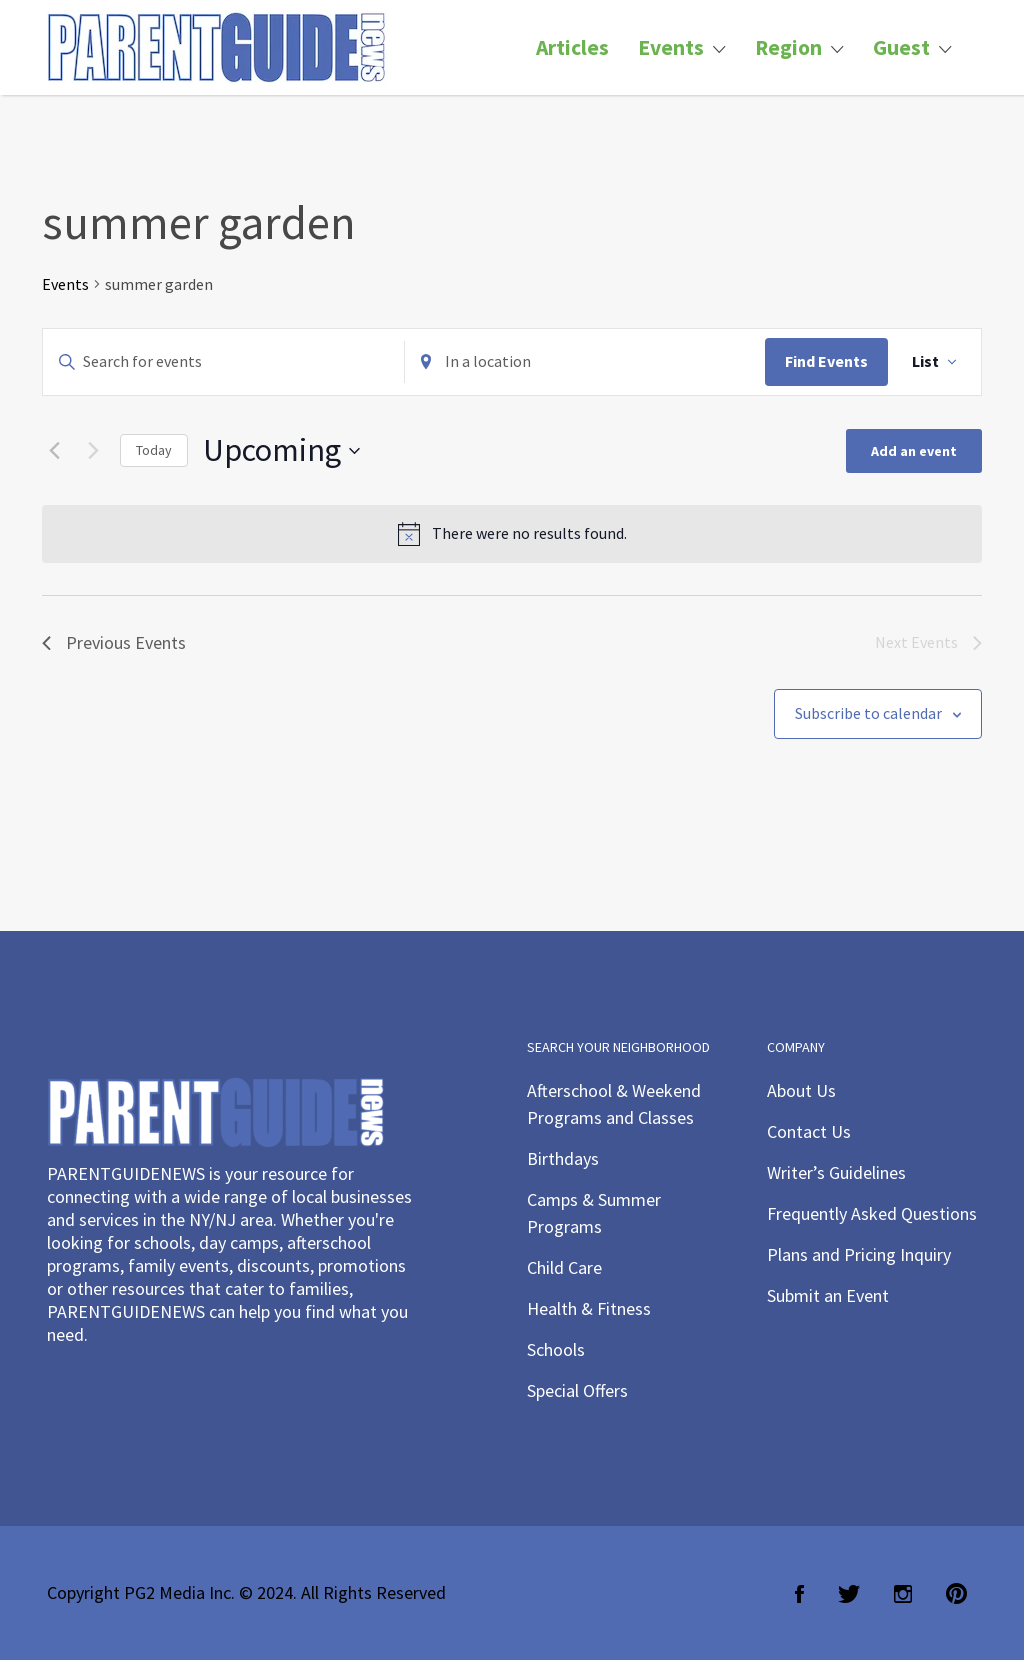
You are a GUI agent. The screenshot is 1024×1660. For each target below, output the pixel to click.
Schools (556, 1349)
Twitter (849, 1594)
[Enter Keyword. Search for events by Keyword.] (223, 362)
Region (788, 47)
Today (154, 450)
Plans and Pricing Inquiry (859, 1254)
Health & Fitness (589, 1308)
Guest (901, 47)
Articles (572, 47)
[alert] (512, 534)
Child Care (564, 1267)
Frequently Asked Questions (872, 1213)
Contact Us (809, 1131)
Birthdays (563, 1158)
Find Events (826, 361)
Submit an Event (828, 1295)
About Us (801, 1090)
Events (671, 47)
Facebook (799, 1594)
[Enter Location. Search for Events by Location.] (585, 362)
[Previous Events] (54, 451)
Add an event (914, 451)
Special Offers (577, 1390)
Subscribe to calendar (868, 713)
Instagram (903, 1594)
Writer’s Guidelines (836, 1172)
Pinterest (956, 1594)
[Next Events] (93, 451)
